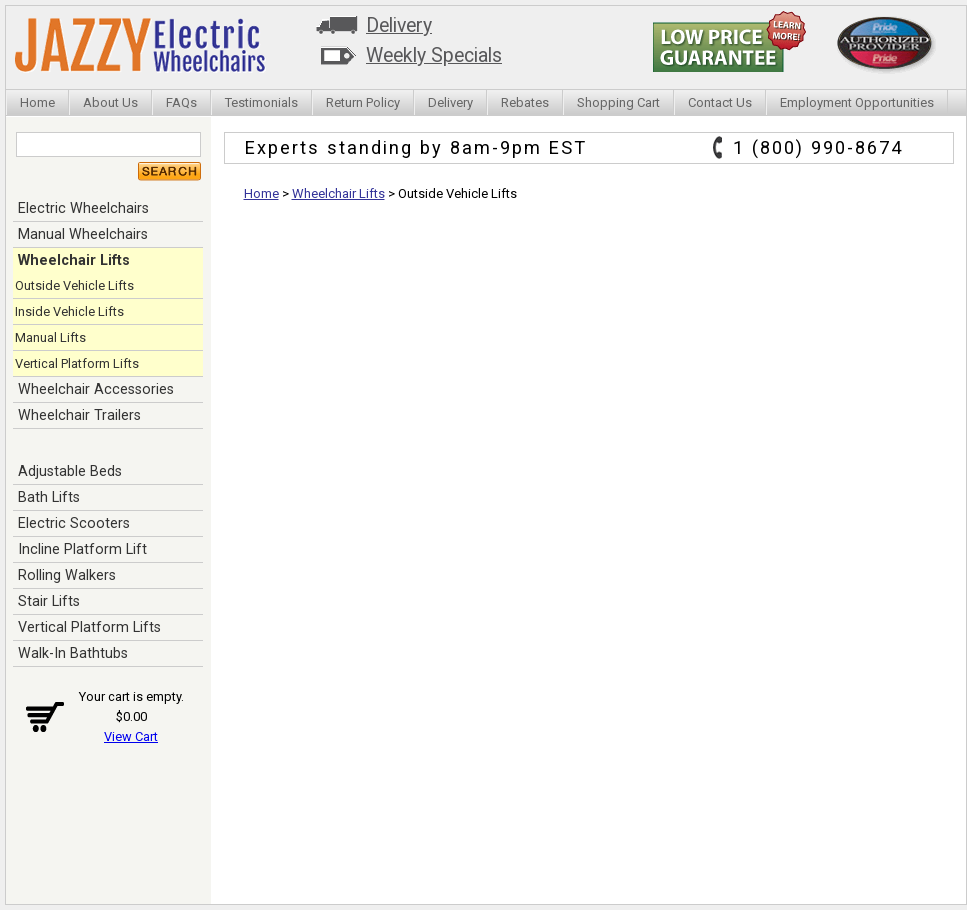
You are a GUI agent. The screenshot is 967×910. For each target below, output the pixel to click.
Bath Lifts (49, 497)
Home (37, 102)
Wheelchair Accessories (96, 389)
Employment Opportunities (857, 102)
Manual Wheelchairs (83, 234)
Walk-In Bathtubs (73, 653)
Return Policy (363, 102)
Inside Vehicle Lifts (69, 311)
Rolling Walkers (67, 575)
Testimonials (261, 102)
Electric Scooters (74, 523)
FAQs (181, 102)
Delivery (399, 25)
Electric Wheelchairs (83, 208)
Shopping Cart (618, 102)
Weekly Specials (434, 55)
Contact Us (720, 102)
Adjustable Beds (70, 471)
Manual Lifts (50, 337)
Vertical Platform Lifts (77, 363)
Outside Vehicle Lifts (74, 285)
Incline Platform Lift (82, 549)
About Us (110, 102)
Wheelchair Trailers (79, 415)
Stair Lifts (49, 601)
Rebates (525, 102)
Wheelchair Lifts (74, 260)
